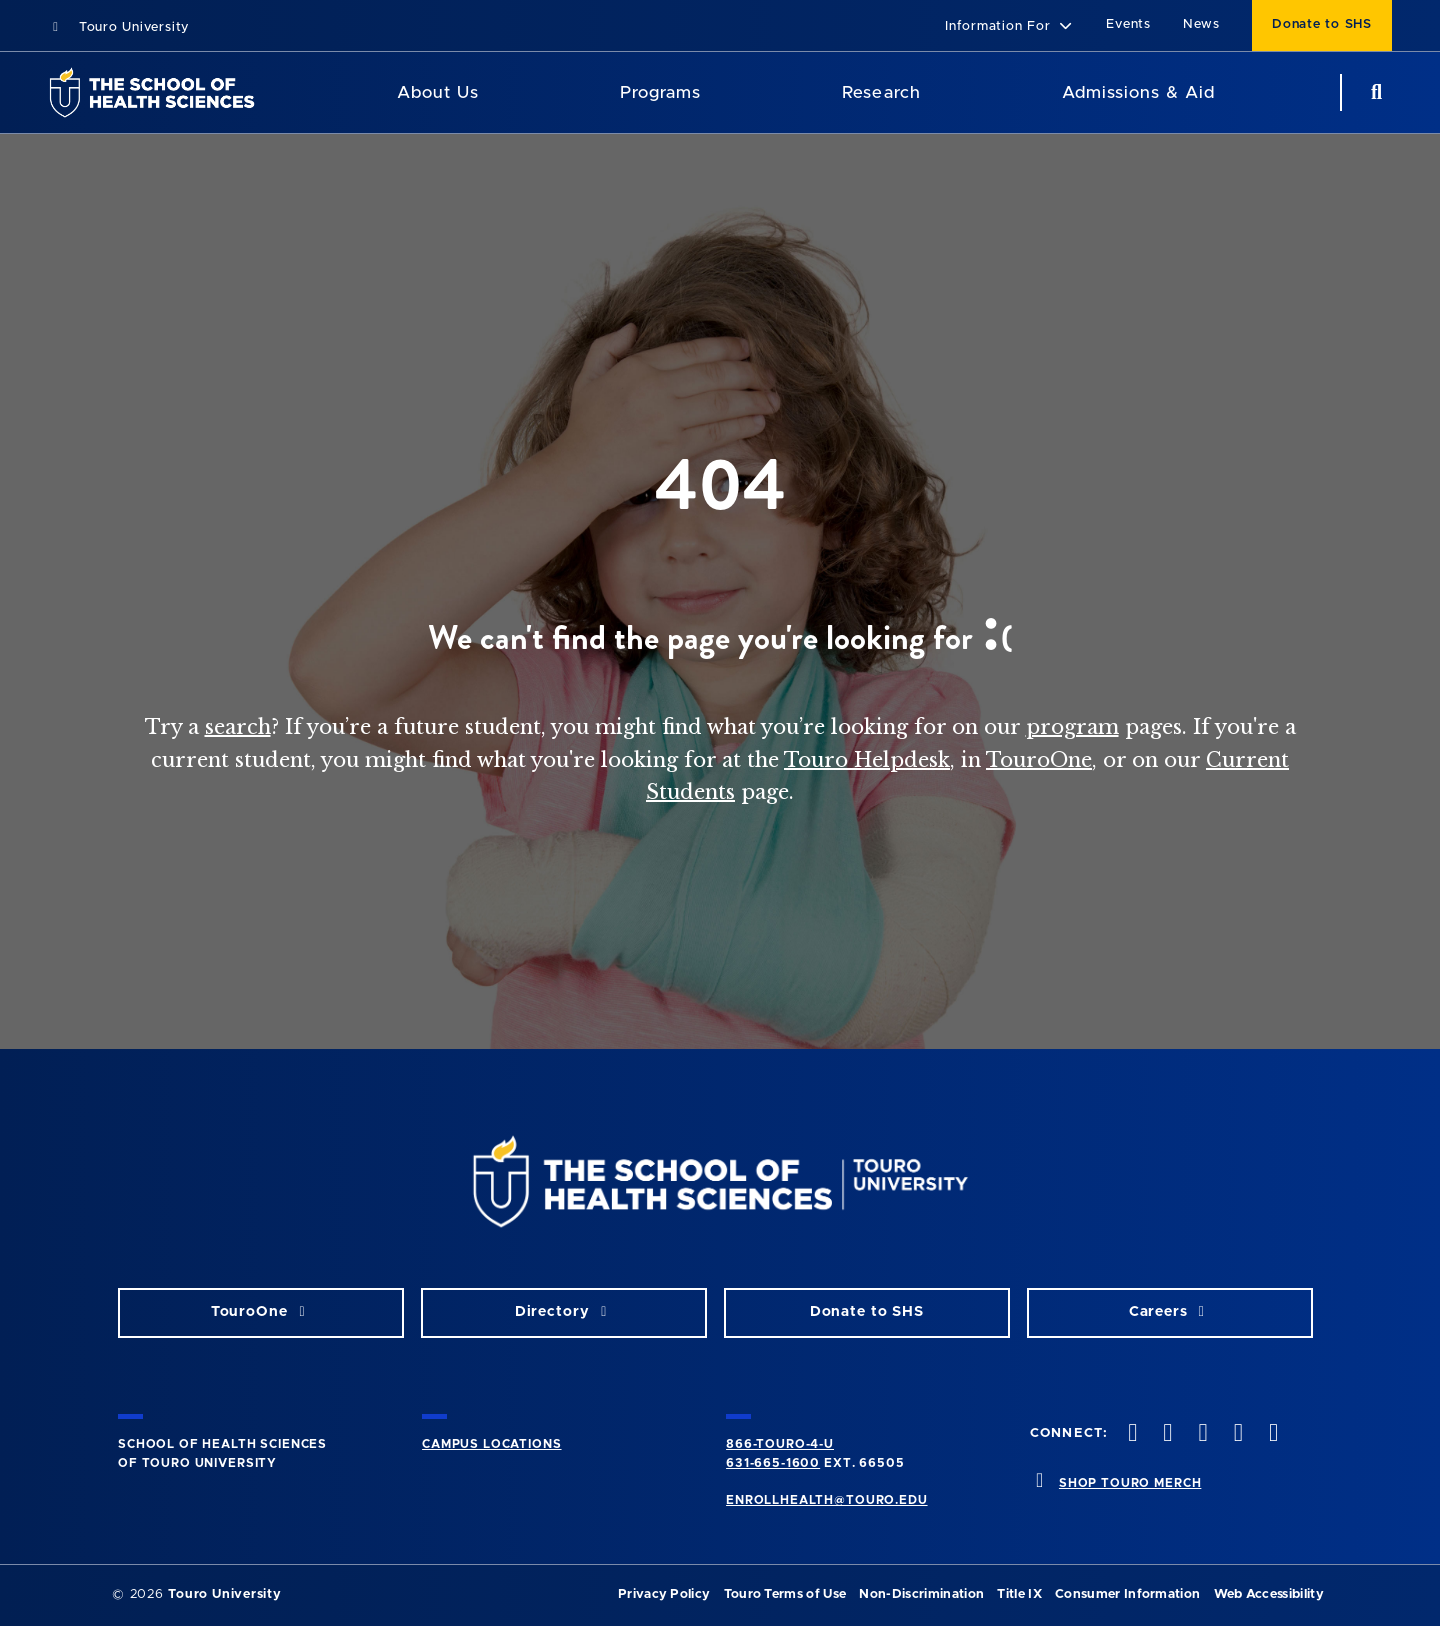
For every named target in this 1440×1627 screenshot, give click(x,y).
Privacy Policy (664, 1594)
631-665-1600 (773, 1463)
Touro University (118, 27)
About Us (438, 92)
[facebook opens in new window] (1131, 1434)
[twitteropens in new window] (1166, 1434)
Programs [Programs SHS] (660, 92)
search (238, 727)
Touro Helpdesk (867, 760)
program (1072, 727)
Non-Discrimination (921, 1594)
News (1201, 24)
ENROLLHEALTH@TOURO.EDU (826, 1500)
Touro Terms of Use (785, 1594)
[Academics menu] (715, 93)
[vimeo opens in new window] (1236, 1434)
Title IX (1019, 1594)
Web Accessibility (1269, 1594)
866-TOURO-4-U (780, 1444)
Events (1128, 24)
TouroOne (1039, 760)
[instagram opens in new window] (1201, 1434)
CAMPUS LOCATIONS (491, 1444)
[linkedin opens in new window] (1271, 1434)
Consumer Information (1127, 1594)
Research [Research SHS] (881, 92)
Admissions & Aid (1138, 92)
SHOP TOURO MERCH (1130, 1483)
